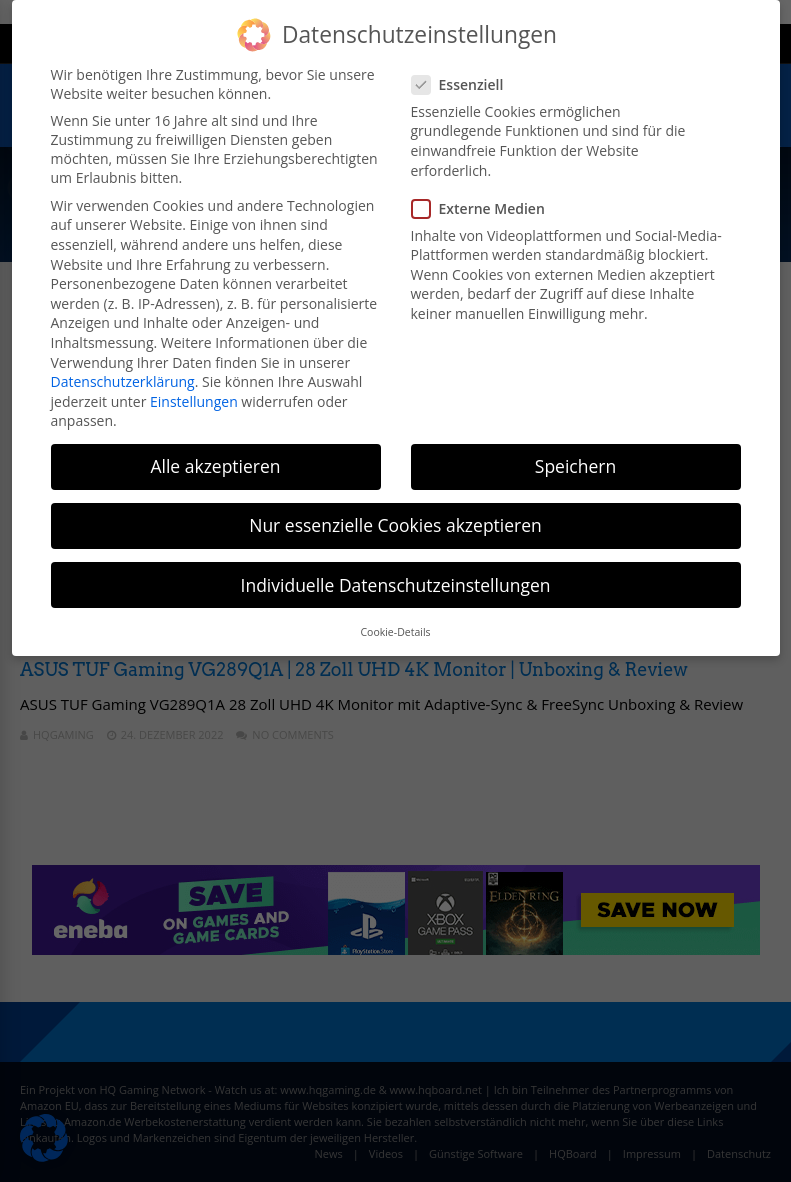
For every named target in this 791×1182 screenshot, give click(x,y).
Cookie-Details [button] (395, 632)
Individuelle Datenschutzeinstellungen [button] (396, 585)
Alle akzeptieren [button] (215, 466)
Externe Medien (484, 208)
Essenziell (464, 84)
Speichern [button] (575, 466)
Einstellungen (194, 401)
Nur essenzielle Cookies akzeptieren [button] (395, 525)
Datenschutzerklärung (123, 381)
